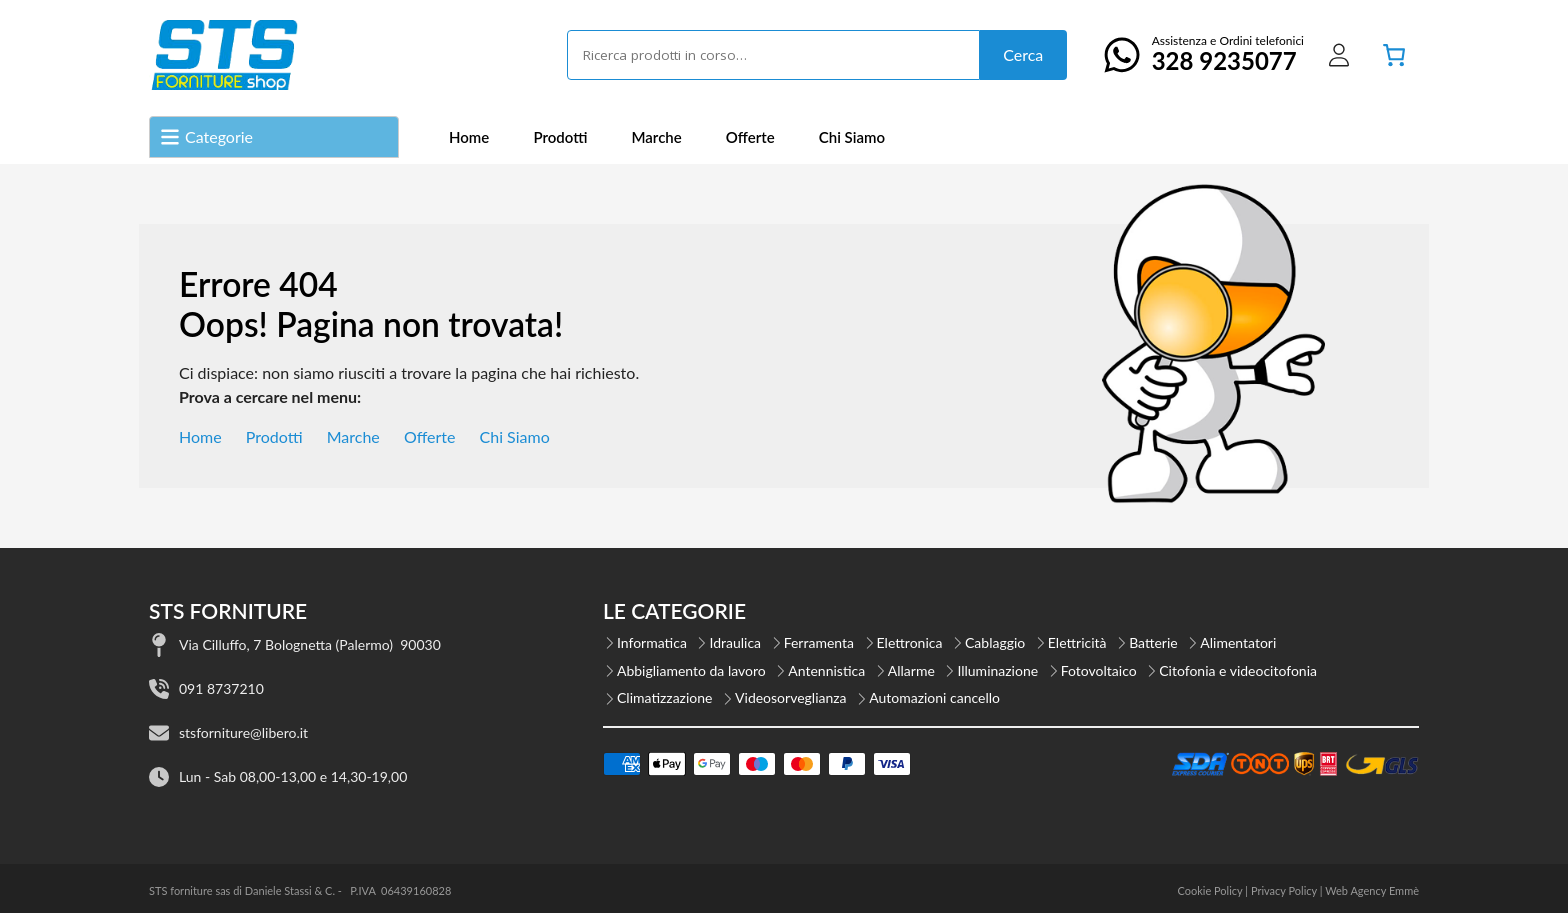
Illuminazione (997, 670)
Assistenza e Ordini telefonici (1198, 54)
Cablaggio (995, 642)
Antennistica (826, 670)
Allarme (911, 670)
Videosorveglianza (791, 697)
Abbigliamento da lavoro (691, 670)
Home (469, 137)
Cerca (1023, 54)
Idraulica (735, 642)
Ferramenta (819, 642)
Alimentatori (1238, 642)
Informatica (652, 642)
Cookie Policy (1209, 890)
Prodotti (560, 137)
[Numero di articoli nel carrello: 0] (1394, 55)
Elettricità (1077, 642)
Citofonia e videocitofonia (1238, 670)
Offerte (750, 137)
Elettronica (910, 642)
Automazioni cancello (934, 697)
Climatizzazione (664, 697)
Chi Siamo (852, 137)
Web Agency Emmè (1372, 890)
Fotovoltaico (1099, 670)
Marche (656, 137)
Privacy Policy (1284, 890)
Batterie (1153, 642)
